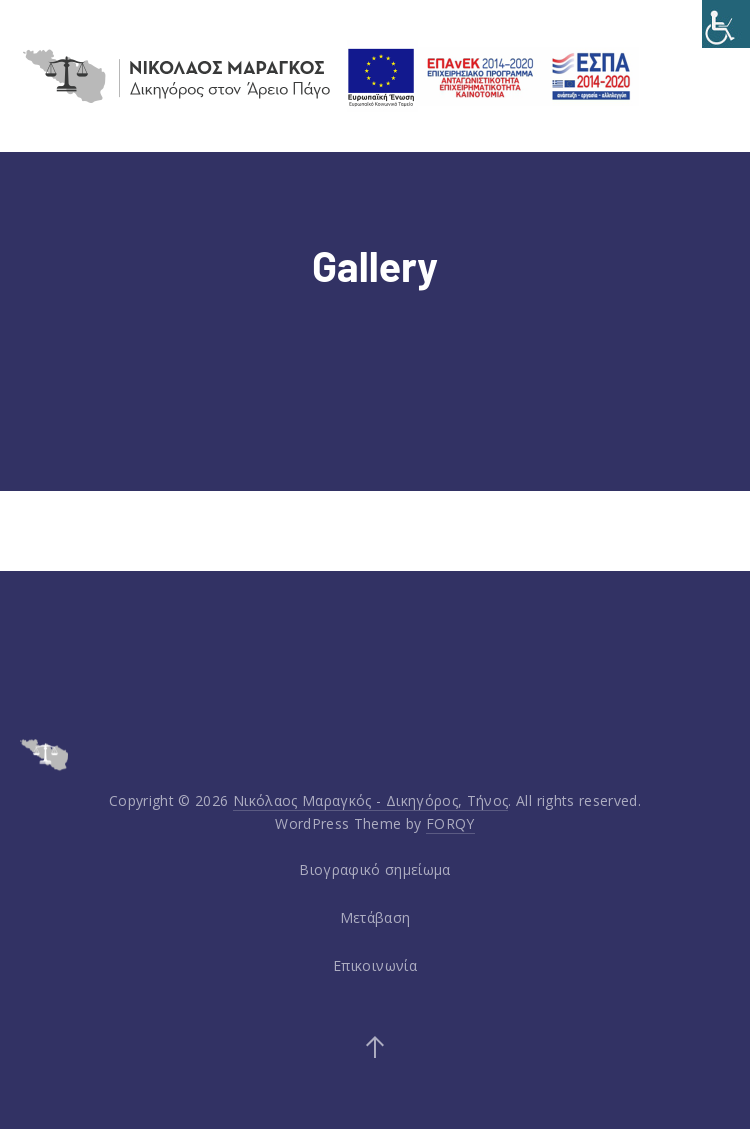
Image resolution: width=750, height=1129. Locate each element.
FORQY (450, 823)
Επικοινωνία (375, 965)
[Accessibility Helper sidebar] (726, 24)
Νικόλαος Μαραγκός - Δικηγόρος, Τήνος (371, 800)
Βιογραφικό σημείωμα (375, 869)
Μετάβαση (375, 917)
